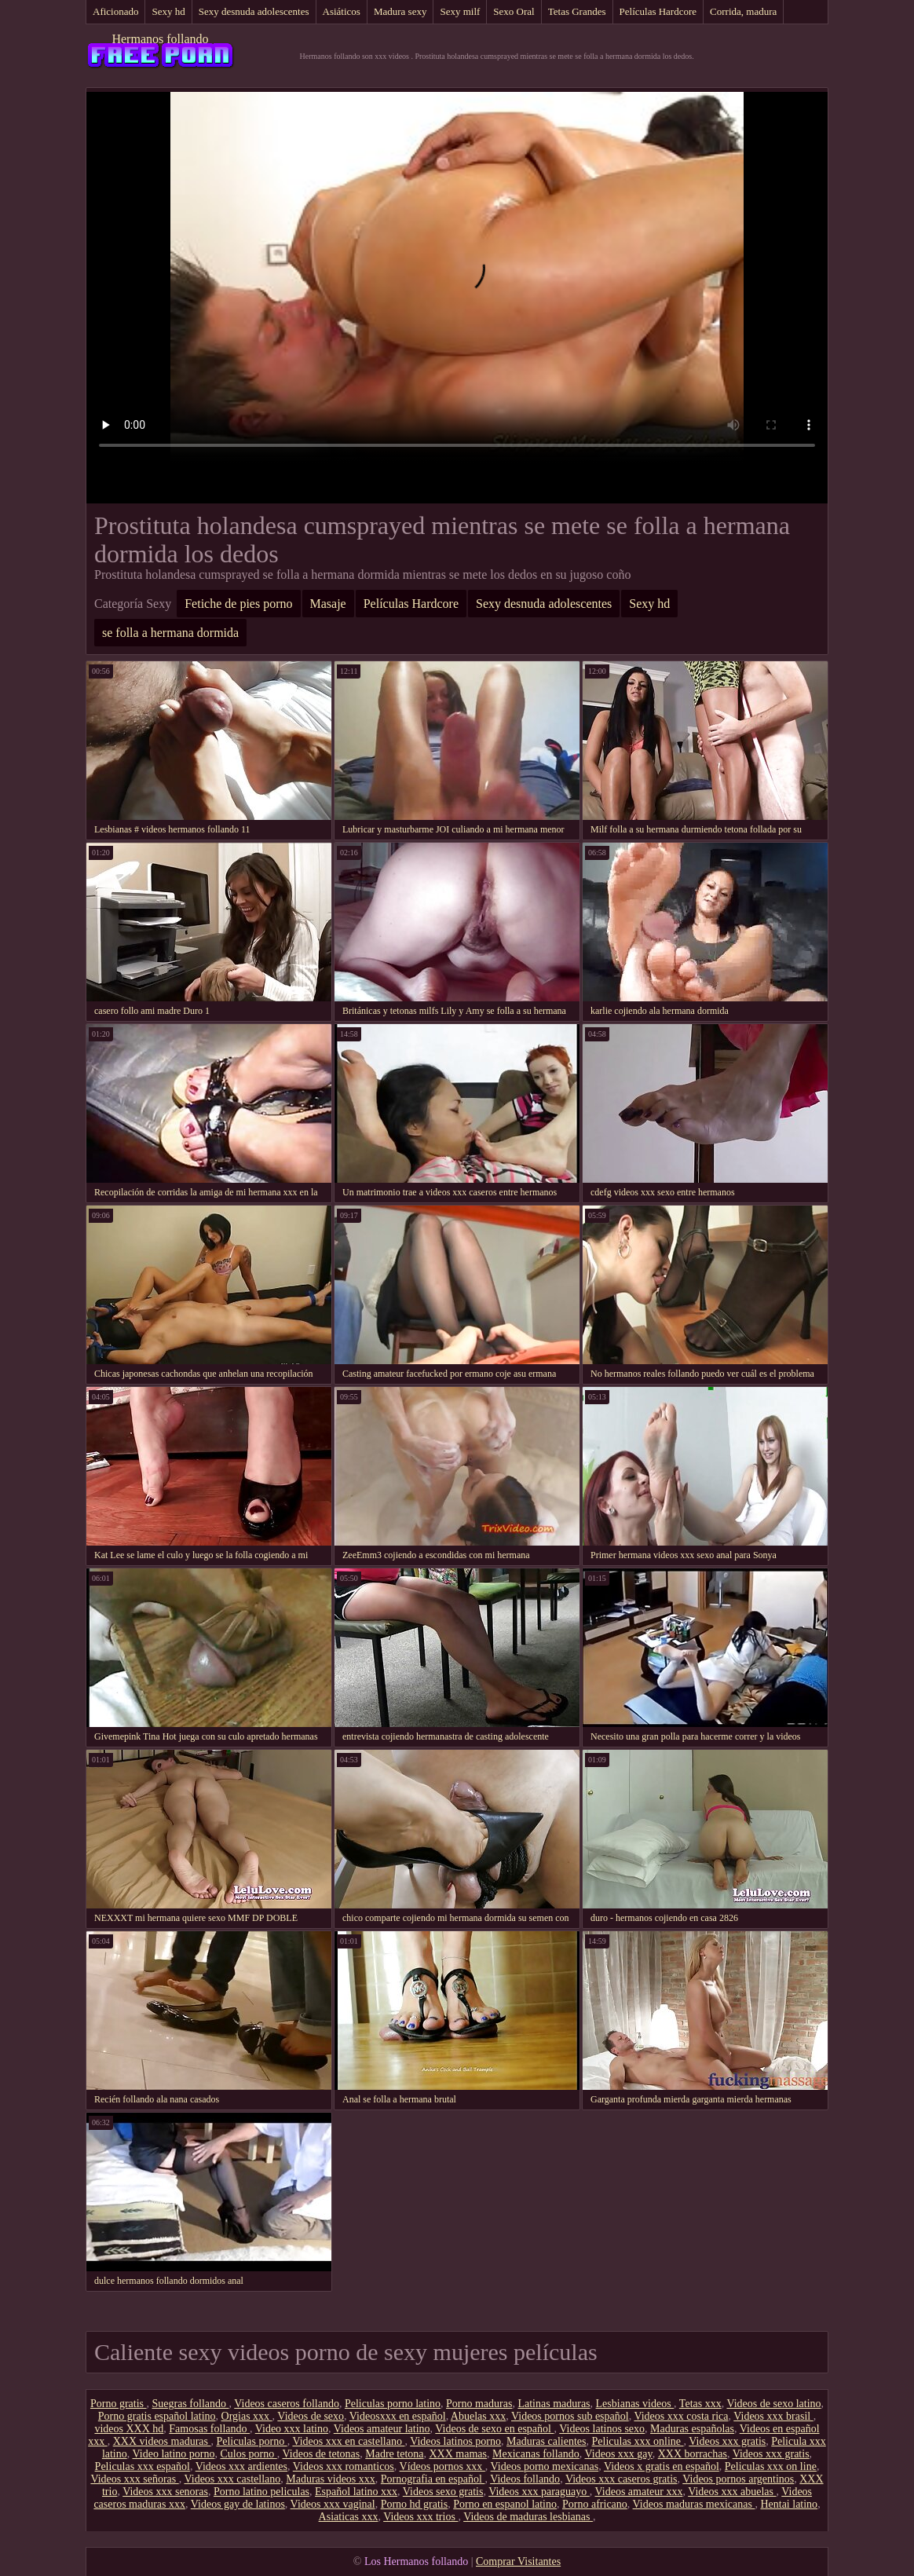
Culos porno (248, 2454)
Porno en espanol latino (505, 2504)
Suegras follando (190, 2404)
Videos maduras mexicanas (694, 2504)
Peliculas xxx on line (771, 2466)
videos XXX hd (128, 2429)
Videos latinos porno (455, 2441)
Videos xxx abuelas (732, 2491)
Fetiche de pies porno (238, 603)
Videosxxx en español (397, 2416)
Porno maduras (479, 2404)
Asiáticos (341, 11)
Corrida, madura (743, 11)
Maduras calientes (546, 2441)
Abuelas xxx (478, 2416)
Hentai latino (788, 2504)
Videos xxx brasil (773, 2416)
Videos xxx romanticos (343, 2466)
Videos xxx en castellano (348, 2441)
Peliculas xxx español (142, 2466)
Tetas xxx (700, 2404)
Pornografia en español (433, 2479)
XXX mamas (458, 2454)
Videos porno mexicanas (545, 2466)
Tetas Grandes (577, 11)
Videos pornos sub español (570, 2416)
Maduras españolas (692, 2429)
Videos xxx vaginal (333, 2504)
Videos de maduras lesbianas (528, 2517)
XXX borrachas (692, 2454)
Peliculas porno (251, 2441)
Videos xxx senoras (165, 2491)
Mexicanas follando (535, 2454)
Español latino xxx (356, 2491)
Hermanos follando (160, 39)
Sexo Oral (513, 11)
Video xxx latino (291, 2429)
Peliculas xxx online (638, 2441)
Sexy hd (168, 11)
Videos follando (525, 2479)
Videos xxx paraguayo (539, 2491)
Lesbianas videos (635, 2404)
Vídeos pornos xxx (442, 2466)
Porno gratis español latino (157, 2416)
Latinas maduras (553, 2404)
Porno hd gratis (414, 2504)
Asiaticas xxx (348, 2517)
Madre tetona (394, 2454)
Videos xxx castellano (232, 2479)
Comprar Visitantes (518, 2561)
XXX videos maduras (162, 2441)
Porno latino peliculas (261, 2491)
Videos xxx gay (619, 2454)
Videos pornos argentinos (738, 2479)
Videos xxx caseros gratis (621, 2479)
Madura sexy (400, 11)
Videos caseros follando (286, 2404)
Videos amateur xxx (639, 2491)
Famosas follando (209, 2429)
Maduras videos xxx (330, 2479)
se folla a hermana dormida (170, 632)
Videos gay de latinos (238, 2504)
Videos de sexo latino (773, 2404)
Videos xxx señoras (134, 2479)
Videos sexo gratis (443, 2491)
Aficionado (115, 11)
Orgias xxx (246, 2416)
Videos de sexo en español (494, 2429)
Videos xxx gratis (727, 2441)
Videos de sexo (310, 2416)
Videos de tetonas (321, 2454)
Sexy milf (460, 11)
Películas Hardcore (658, 11)
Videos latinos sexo (602, 2429)
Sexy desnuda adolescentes (254, 11)
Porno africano (594, 2504)
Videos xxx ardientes (241, 2466)
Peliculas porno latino (393, 2404)
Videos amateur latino (382, 2429)
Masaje (328, 603)
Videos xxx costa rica (681, 2416)
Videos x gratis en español (661, 2466)
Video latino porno (174, 2454)
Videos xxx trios (420, 2517)
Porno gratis (118, 2404)
